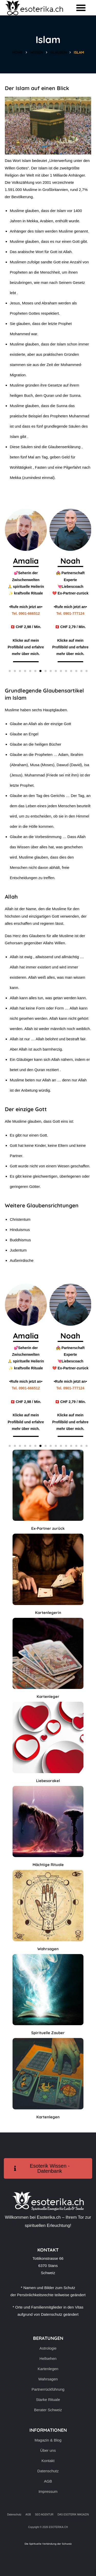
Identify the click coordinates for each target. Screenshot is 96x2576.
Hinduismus (20, 1229)
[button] (81, 7)
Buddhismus (20, 1240)
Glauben (58, 52)
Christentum (20, 1219)
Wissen (36, 52)
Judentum (18, 1250)
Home (17, 52)
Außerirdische (22, 1260)
